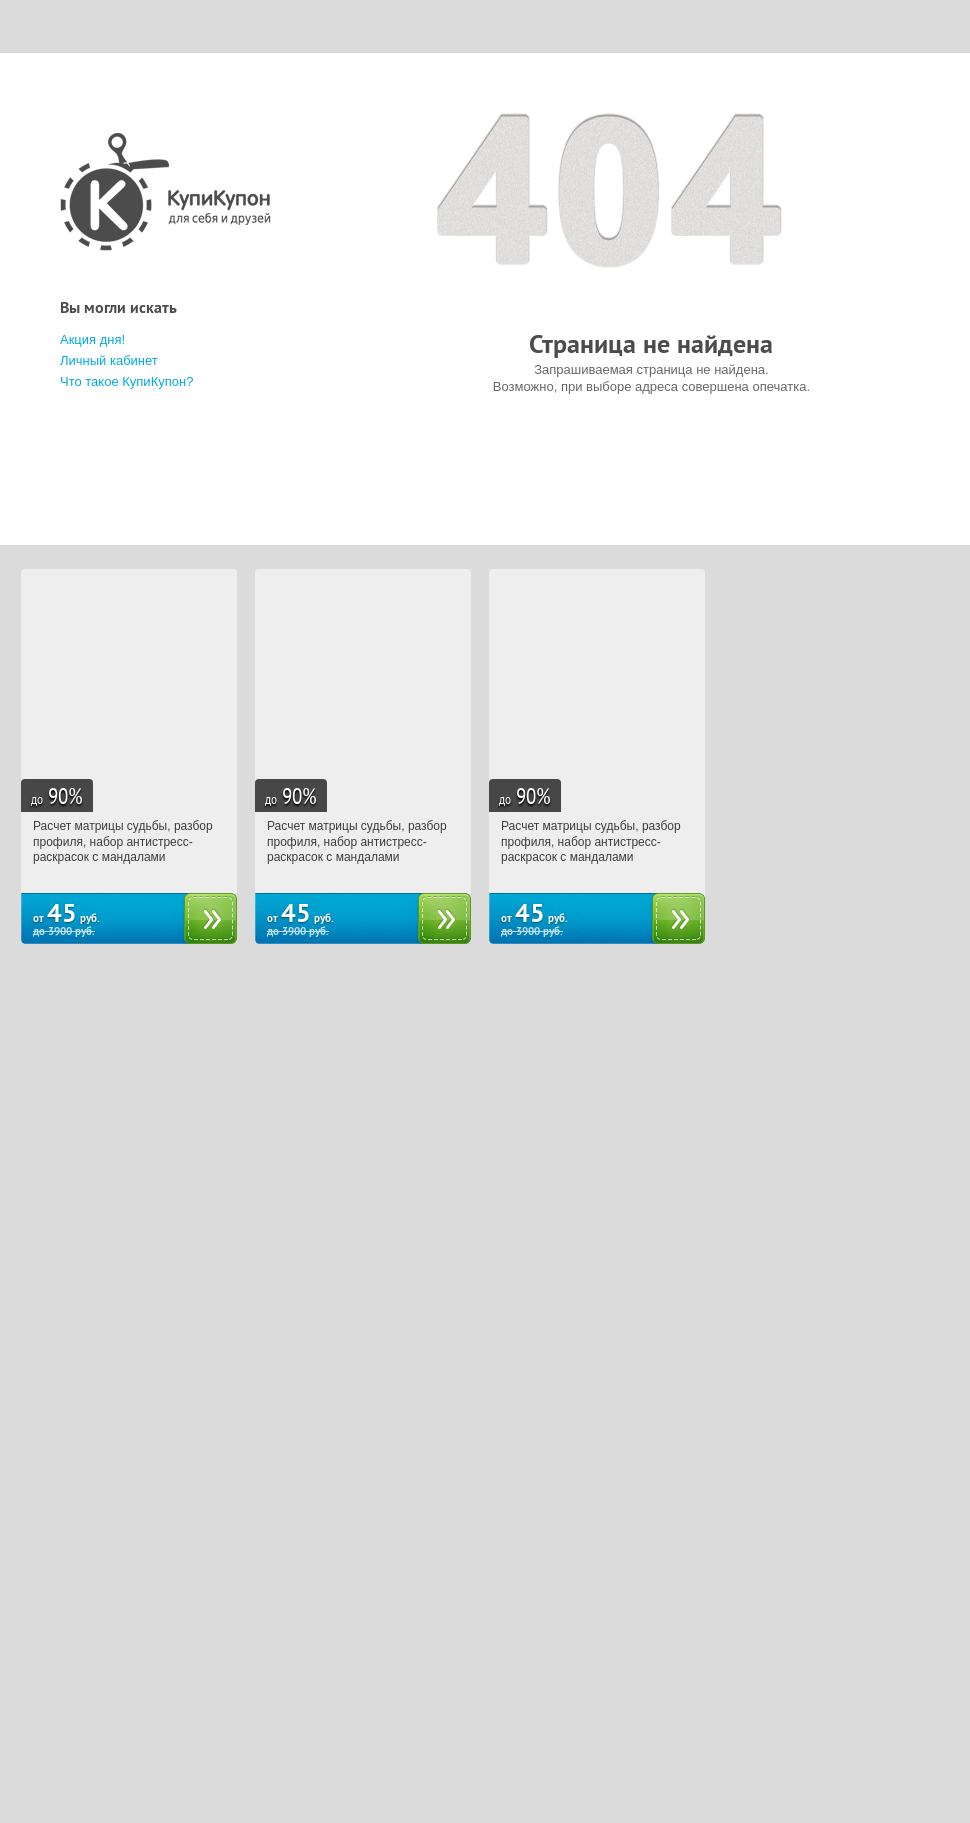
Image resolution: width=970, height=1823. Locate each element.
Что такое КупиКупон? (126, 381)
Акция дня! (92, 339)
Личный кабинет (109, 360)
